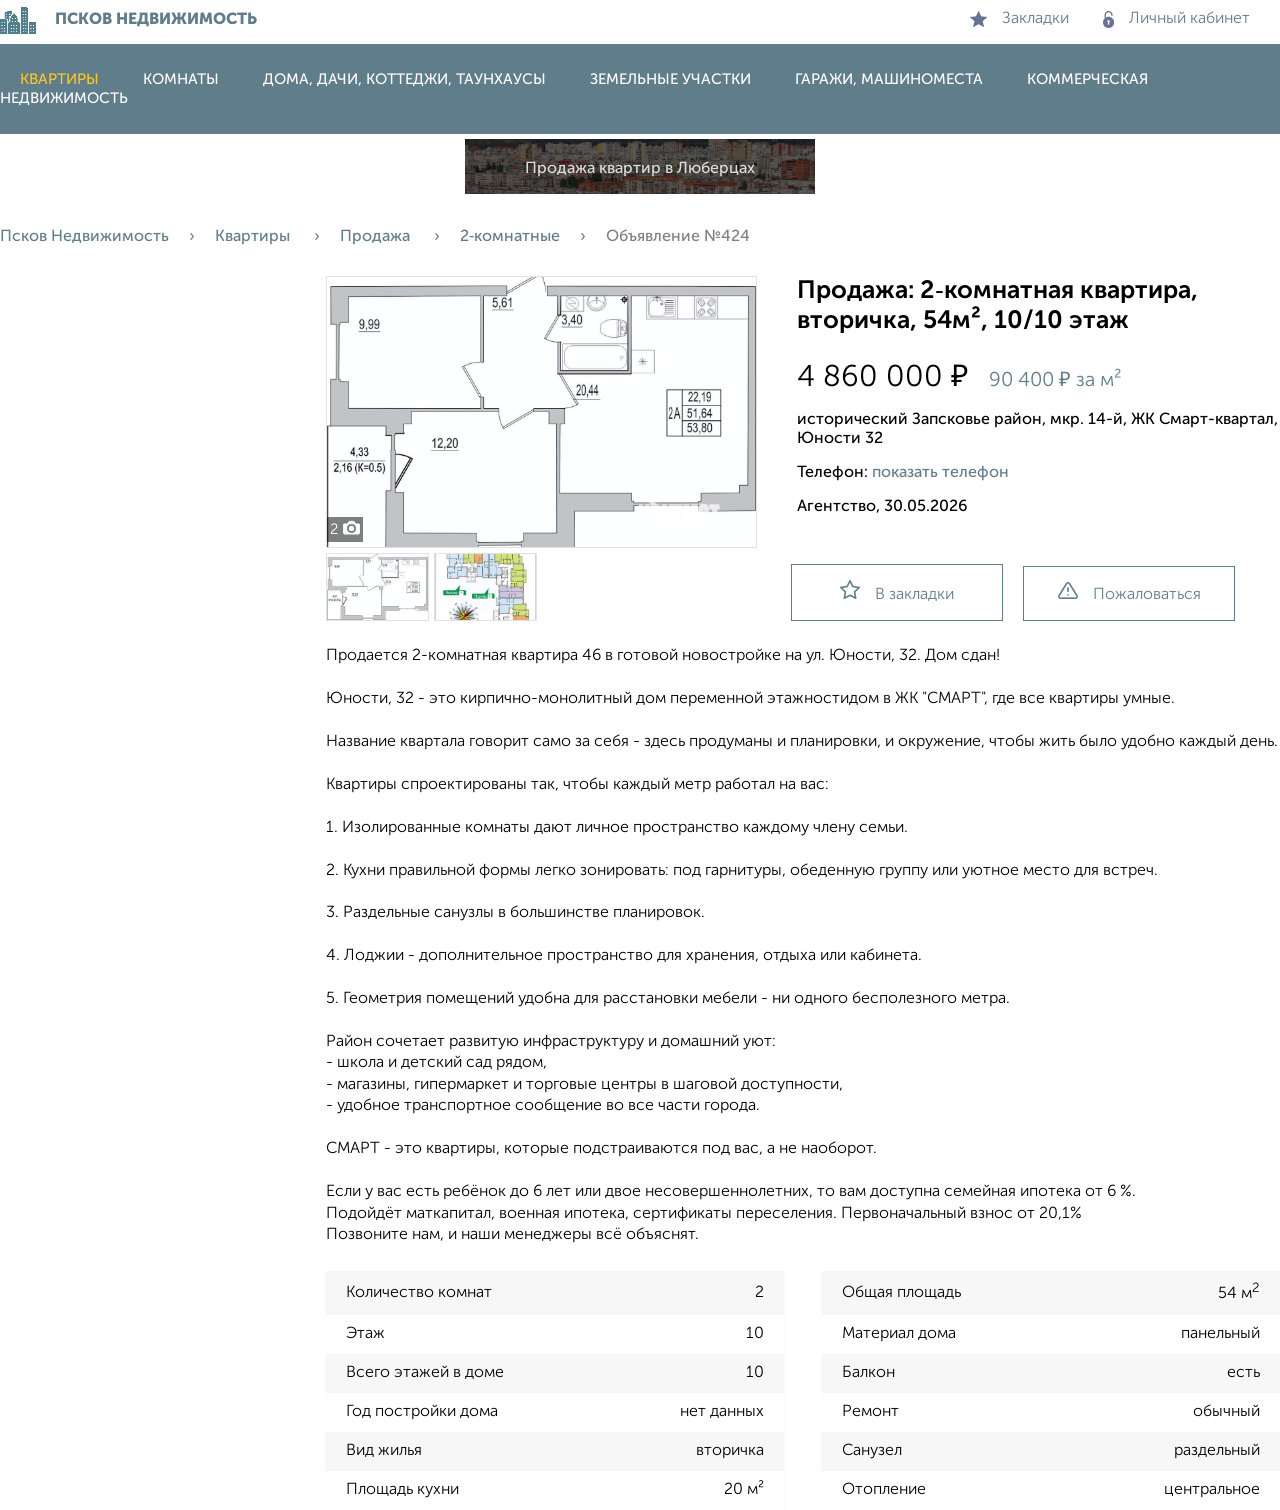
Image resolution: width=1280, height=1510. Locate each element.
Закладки (1019, 19)
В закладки (897, 591)
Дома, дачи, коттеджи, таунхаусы (404, 79)
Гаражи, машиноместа (889, 79)
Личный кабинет (1176, 19)
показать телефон (940, 473)
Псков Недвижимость (84, 237)
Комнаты (181, 79)
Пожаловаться (1129, 592)
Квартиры (59, 79)
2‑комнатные (510, 237)
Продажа (377, 237)
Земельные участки (670, 79)
